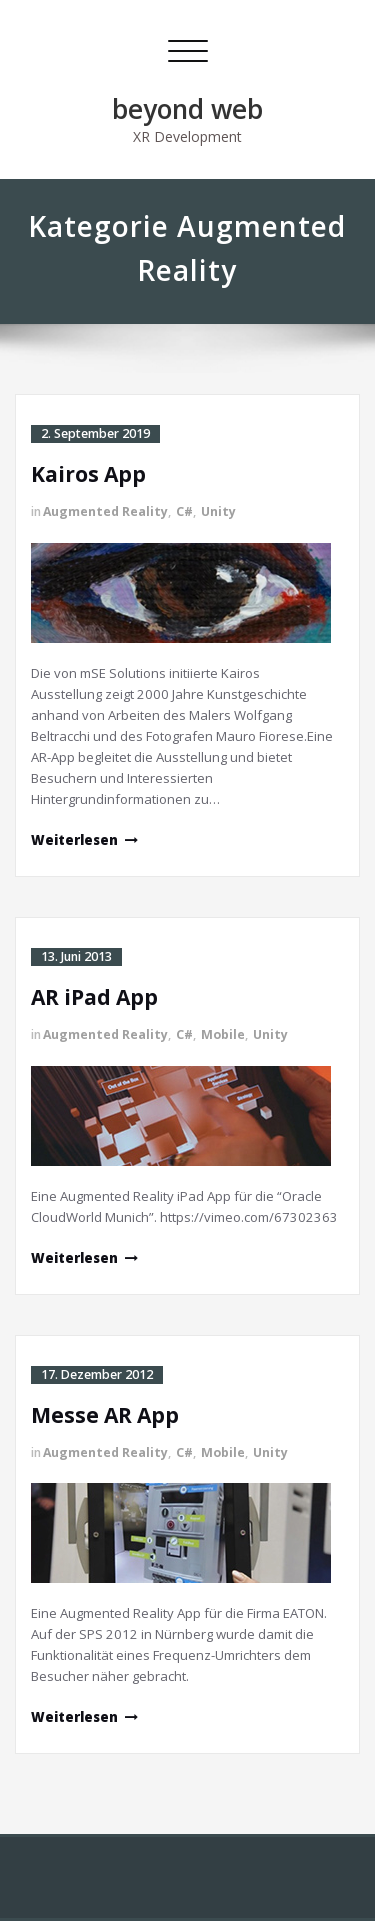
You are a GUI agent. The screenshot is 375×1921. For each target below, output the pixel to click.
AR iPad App (94, 997)
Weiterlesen (74, 840)
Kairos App (88, 474)
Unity (218, 511)
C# (184, 511)
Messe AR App (105, 1415)
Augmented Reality (105, 511)
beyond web (187, 109)
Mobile (223, 1034)
